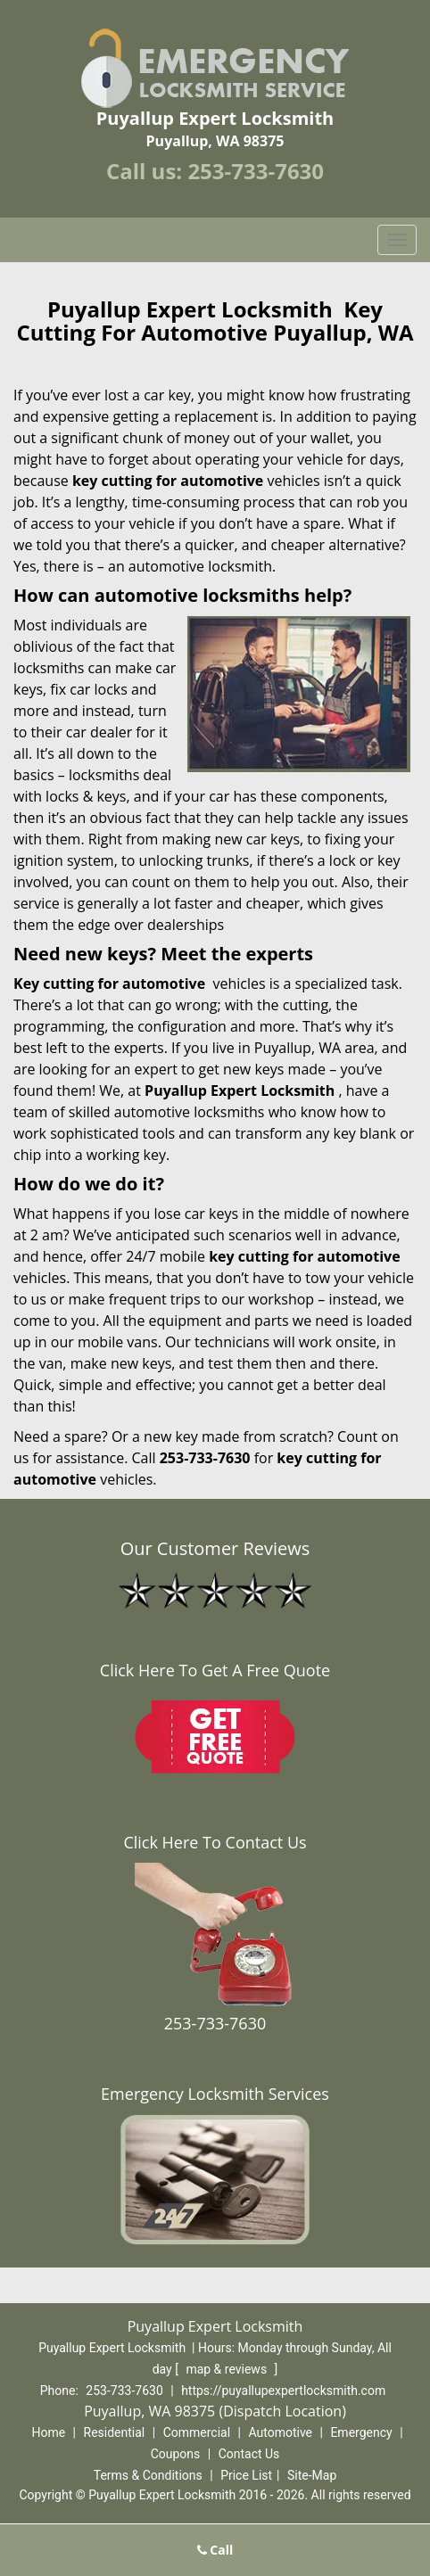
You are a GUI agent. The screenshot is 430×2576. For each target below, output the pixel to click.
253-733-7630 (255, 170)
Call (215, 2549)
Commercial (196, 2432)
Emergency (361, 2432)
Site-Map (311, 2475)
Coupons (176, 2454)
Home (48, 2432)
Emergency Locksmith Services (215, 2093)
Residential (114, 2432)
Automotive (280, 2432)
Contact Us (249, 2454)
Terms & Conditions (148, 2475)
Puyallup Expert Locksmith (240, 1090)
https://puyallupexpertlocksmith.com (283, 2390)
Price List (246, 2475)
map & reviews (227, 2369)
